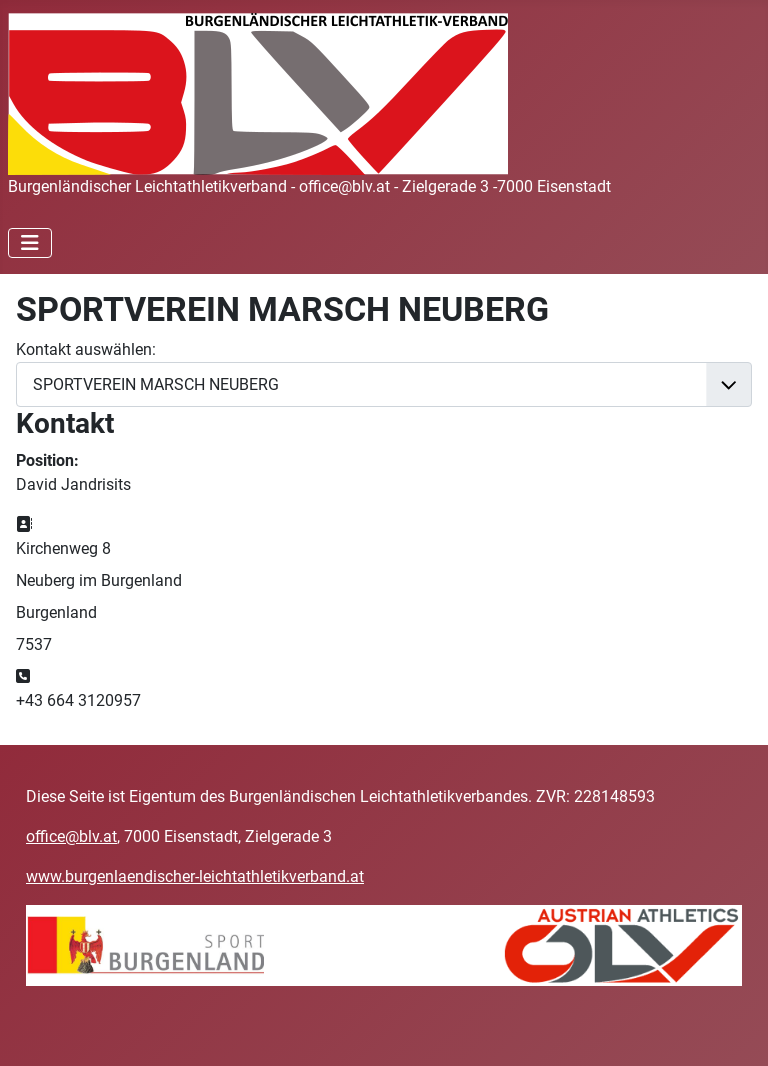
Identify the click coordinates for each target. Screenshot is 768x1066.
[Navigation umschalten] (30, 243)
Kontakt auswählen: (86, 349)
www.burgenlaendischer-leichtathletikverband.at (195, 876)
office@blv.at (71, 836)
